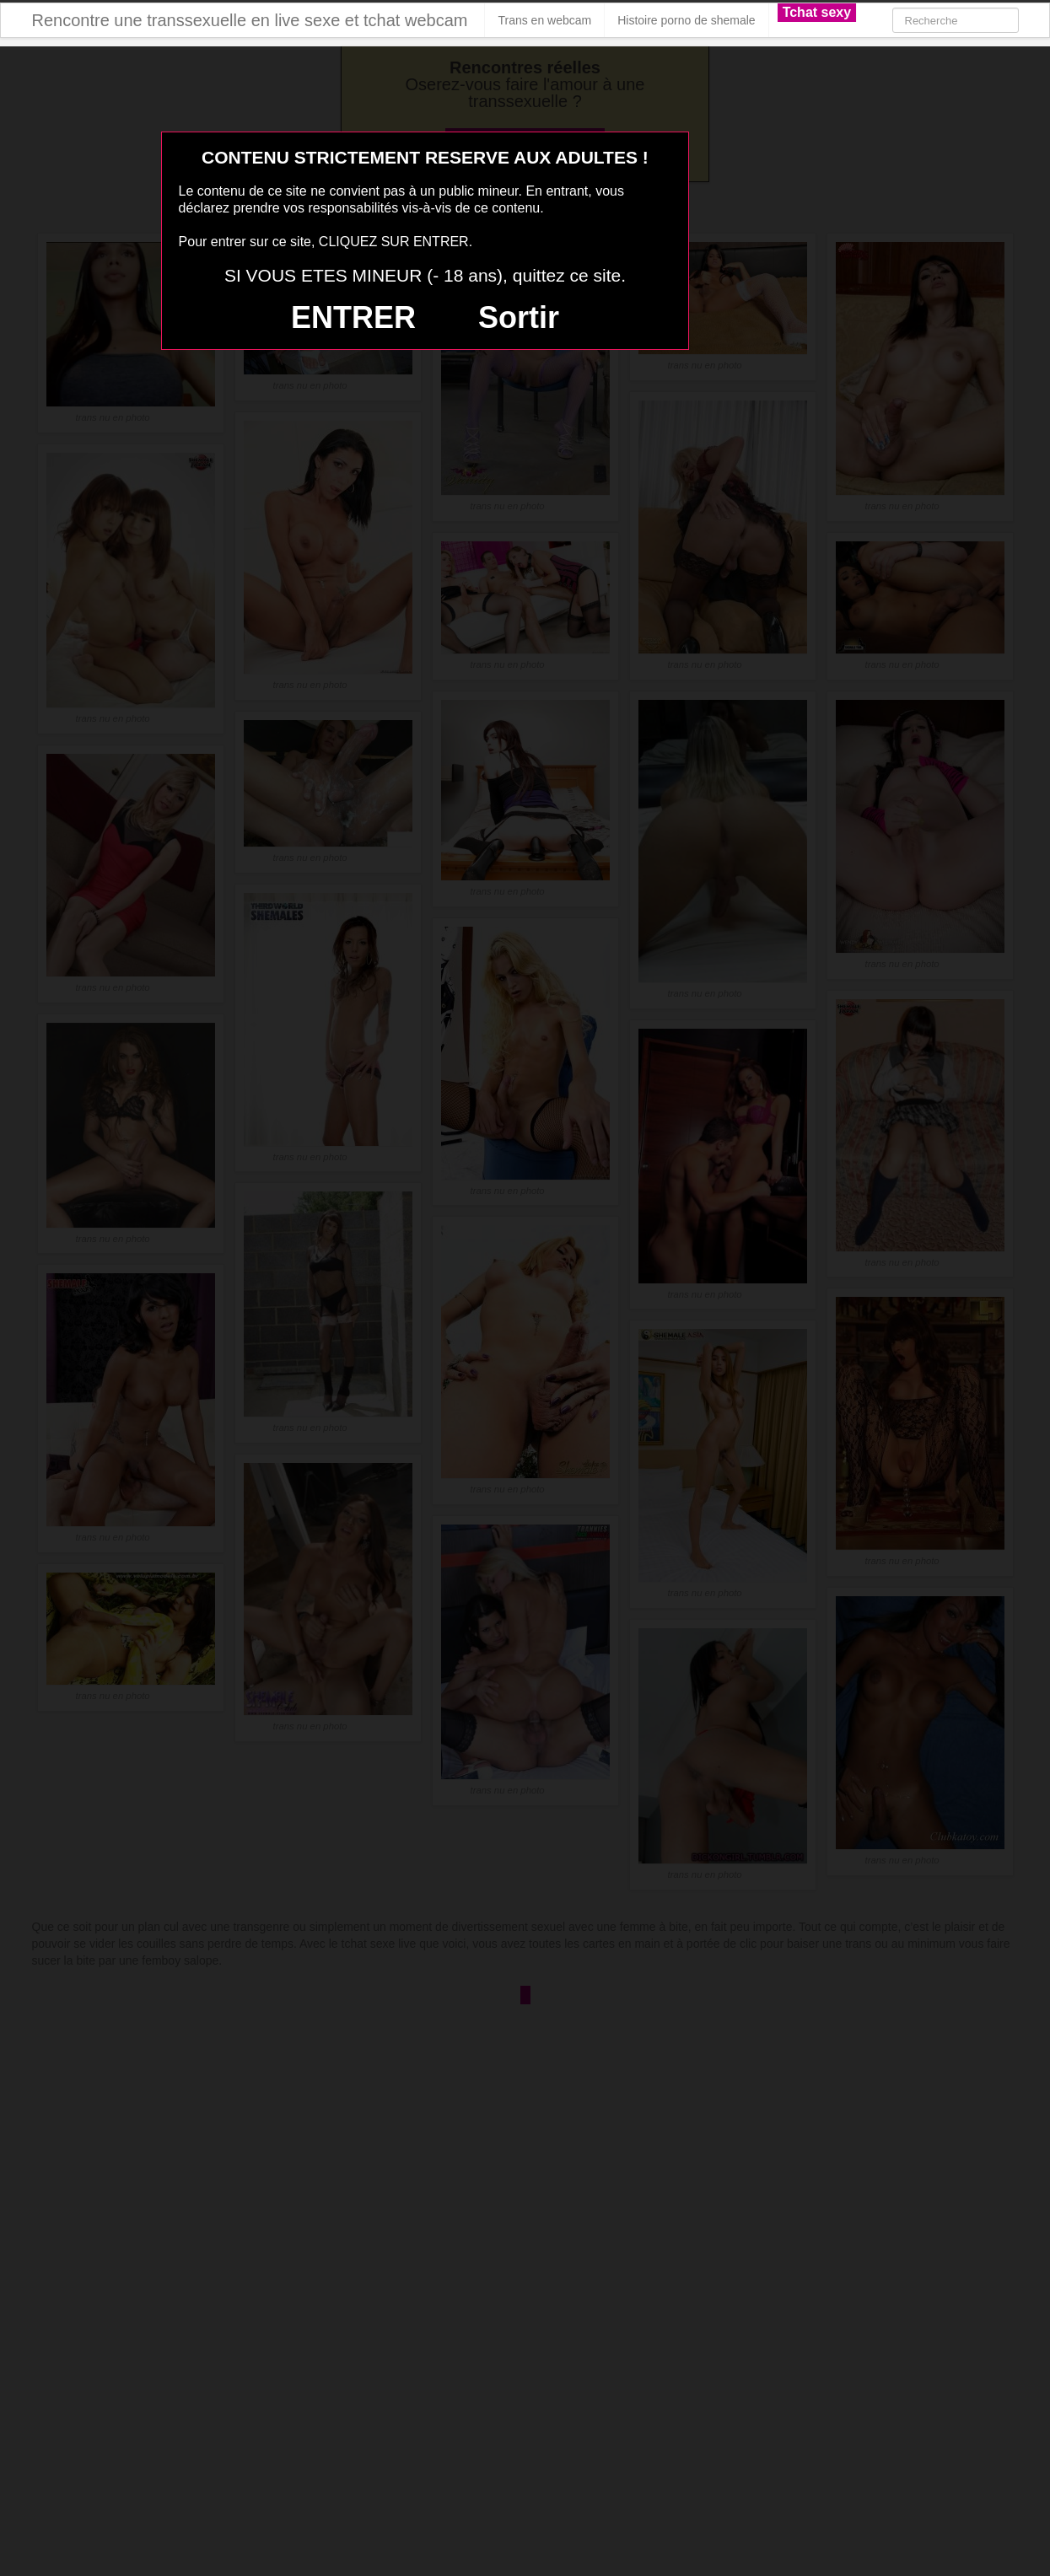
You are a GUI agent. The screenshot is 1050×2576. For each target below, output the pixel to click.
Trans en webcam (544, 20)
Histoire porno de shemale (686, 20)
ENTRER (353, 317)
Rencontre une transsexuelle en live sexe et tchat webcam (250, 20)
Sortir (518, 317)
